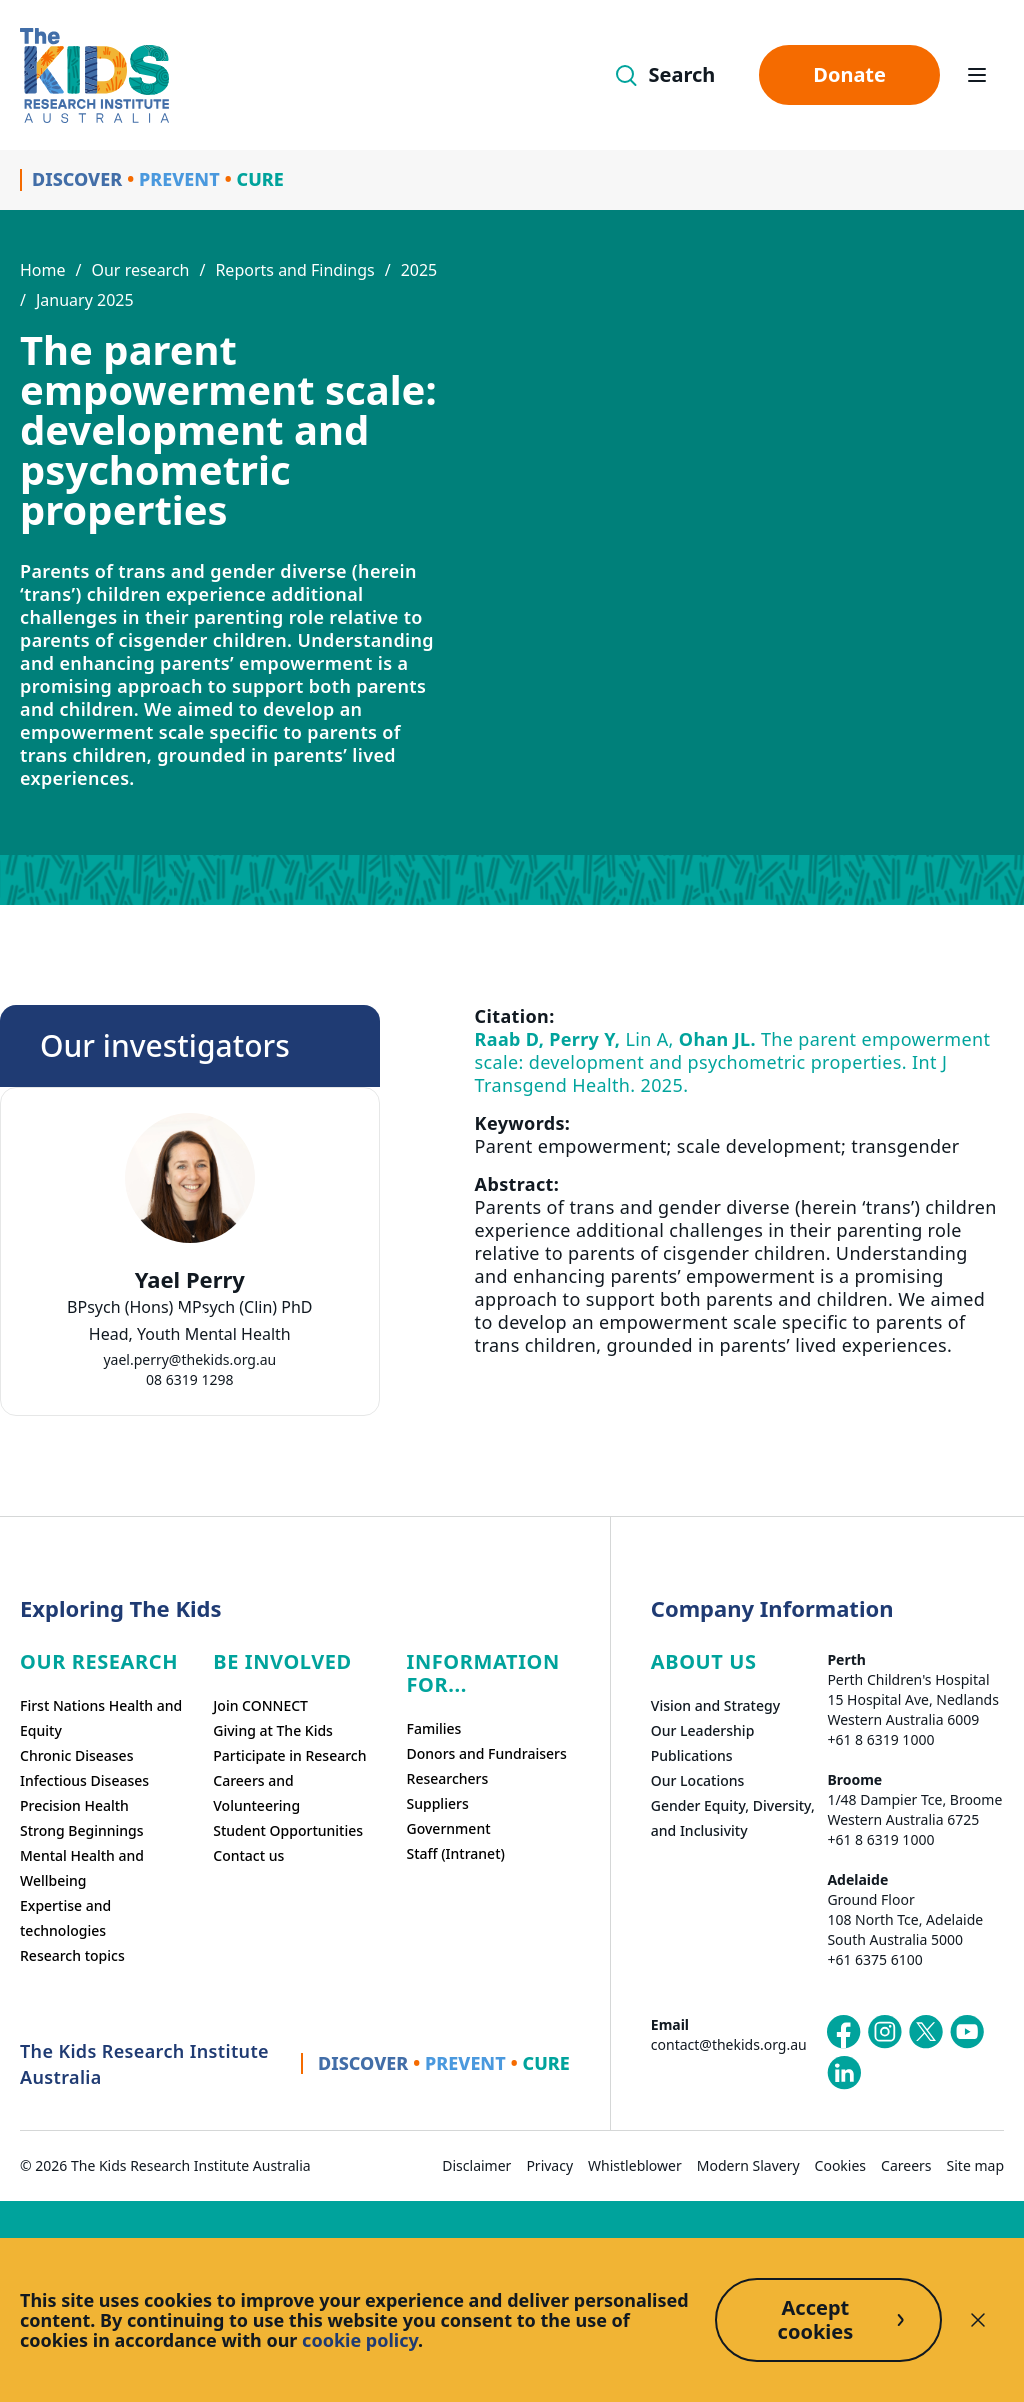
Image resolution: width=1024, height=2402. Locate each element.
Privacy (549, 2165)
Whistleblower (635, 2165)
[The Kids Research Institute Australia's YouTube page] (967, 2032)
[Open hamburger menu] (977, 75)
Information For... (483, 1673)
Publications (692, 1755)
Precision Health (74, 1805)
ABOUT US (704, 1661)
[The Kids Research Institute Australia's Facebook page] (844, 2032)
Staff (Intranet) (456, 1853)
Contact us (248, 1855)
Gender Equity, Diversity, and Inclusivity (733, 1818)
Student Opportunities (288, 1830)
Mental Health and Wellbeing (82, 1868)
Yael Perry (190, 1279)
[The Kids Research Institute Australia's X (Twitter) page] (926, 2032)
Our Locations (698, 1780)
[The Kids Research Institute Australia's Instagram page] (885, 2032)
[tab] (180, 1314)
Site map (975, 2165)
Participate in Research (289, 1755)
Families (434, 1728)
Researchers (448, 1778)
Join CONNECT (260, 1705)
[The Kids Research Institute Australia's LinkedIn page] (844, 2073)
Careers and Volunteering (256, 1793)
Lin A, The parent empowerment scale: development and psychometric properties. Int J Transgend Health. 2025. (733, 1062)
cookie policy (360, 2340)
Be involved (282, 1661)
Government (449, 1828)
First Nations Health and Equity (101, 1718)
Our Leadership (703, 1730)
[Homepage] (94, 75)
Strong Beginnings (82, 1830)
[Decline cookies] (978, 2320)
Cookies (840, 2165)
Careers (906, 2165)
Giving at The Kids (273, 1730)
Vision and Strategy (715, 1705)
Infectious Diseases (84, 1780)
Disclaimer (476, 2165)
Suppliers (438, 1803)
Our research (140, 270)
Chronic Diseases (76, 1755)
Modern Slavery (748, 2165)
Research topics (72, 1955)
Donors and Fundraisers (487, 1753)
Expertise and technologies (65, 1918)
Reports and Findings (294, 270)
